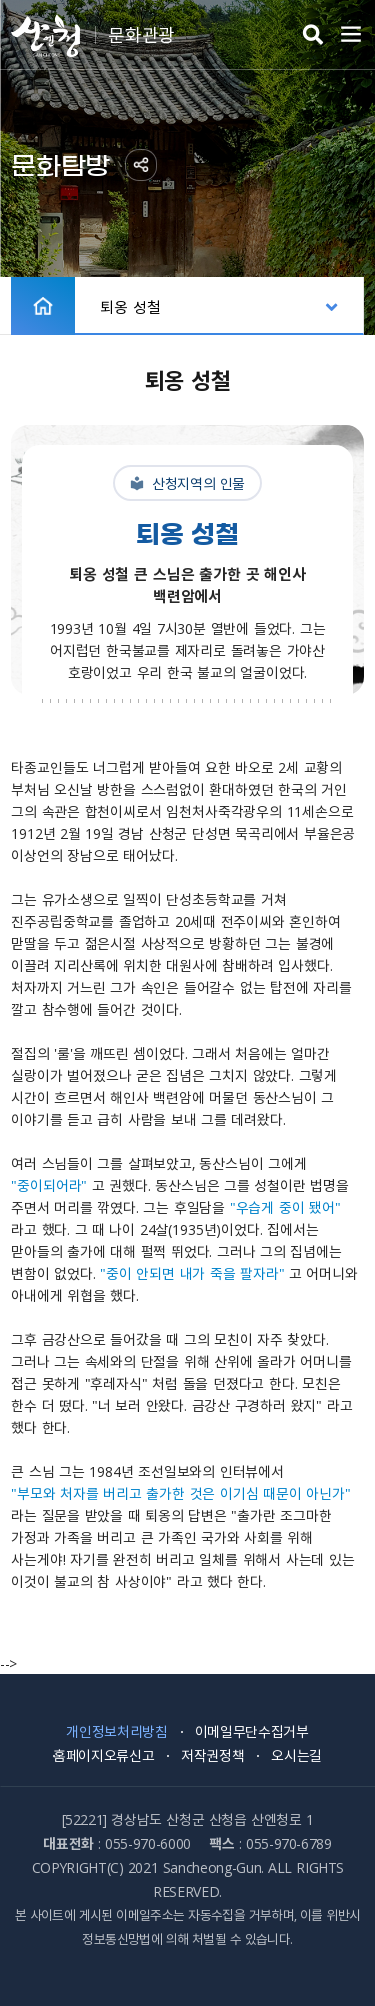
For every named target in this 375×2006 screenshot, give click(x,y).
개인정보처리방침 (116, 1731)
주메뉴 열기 (351, 35)
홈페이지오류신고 (103, 1755)
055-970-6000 (148, 1843)
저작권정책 (212, 1755)
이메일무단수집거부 (252, 1731)
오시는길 (296, 1755)
